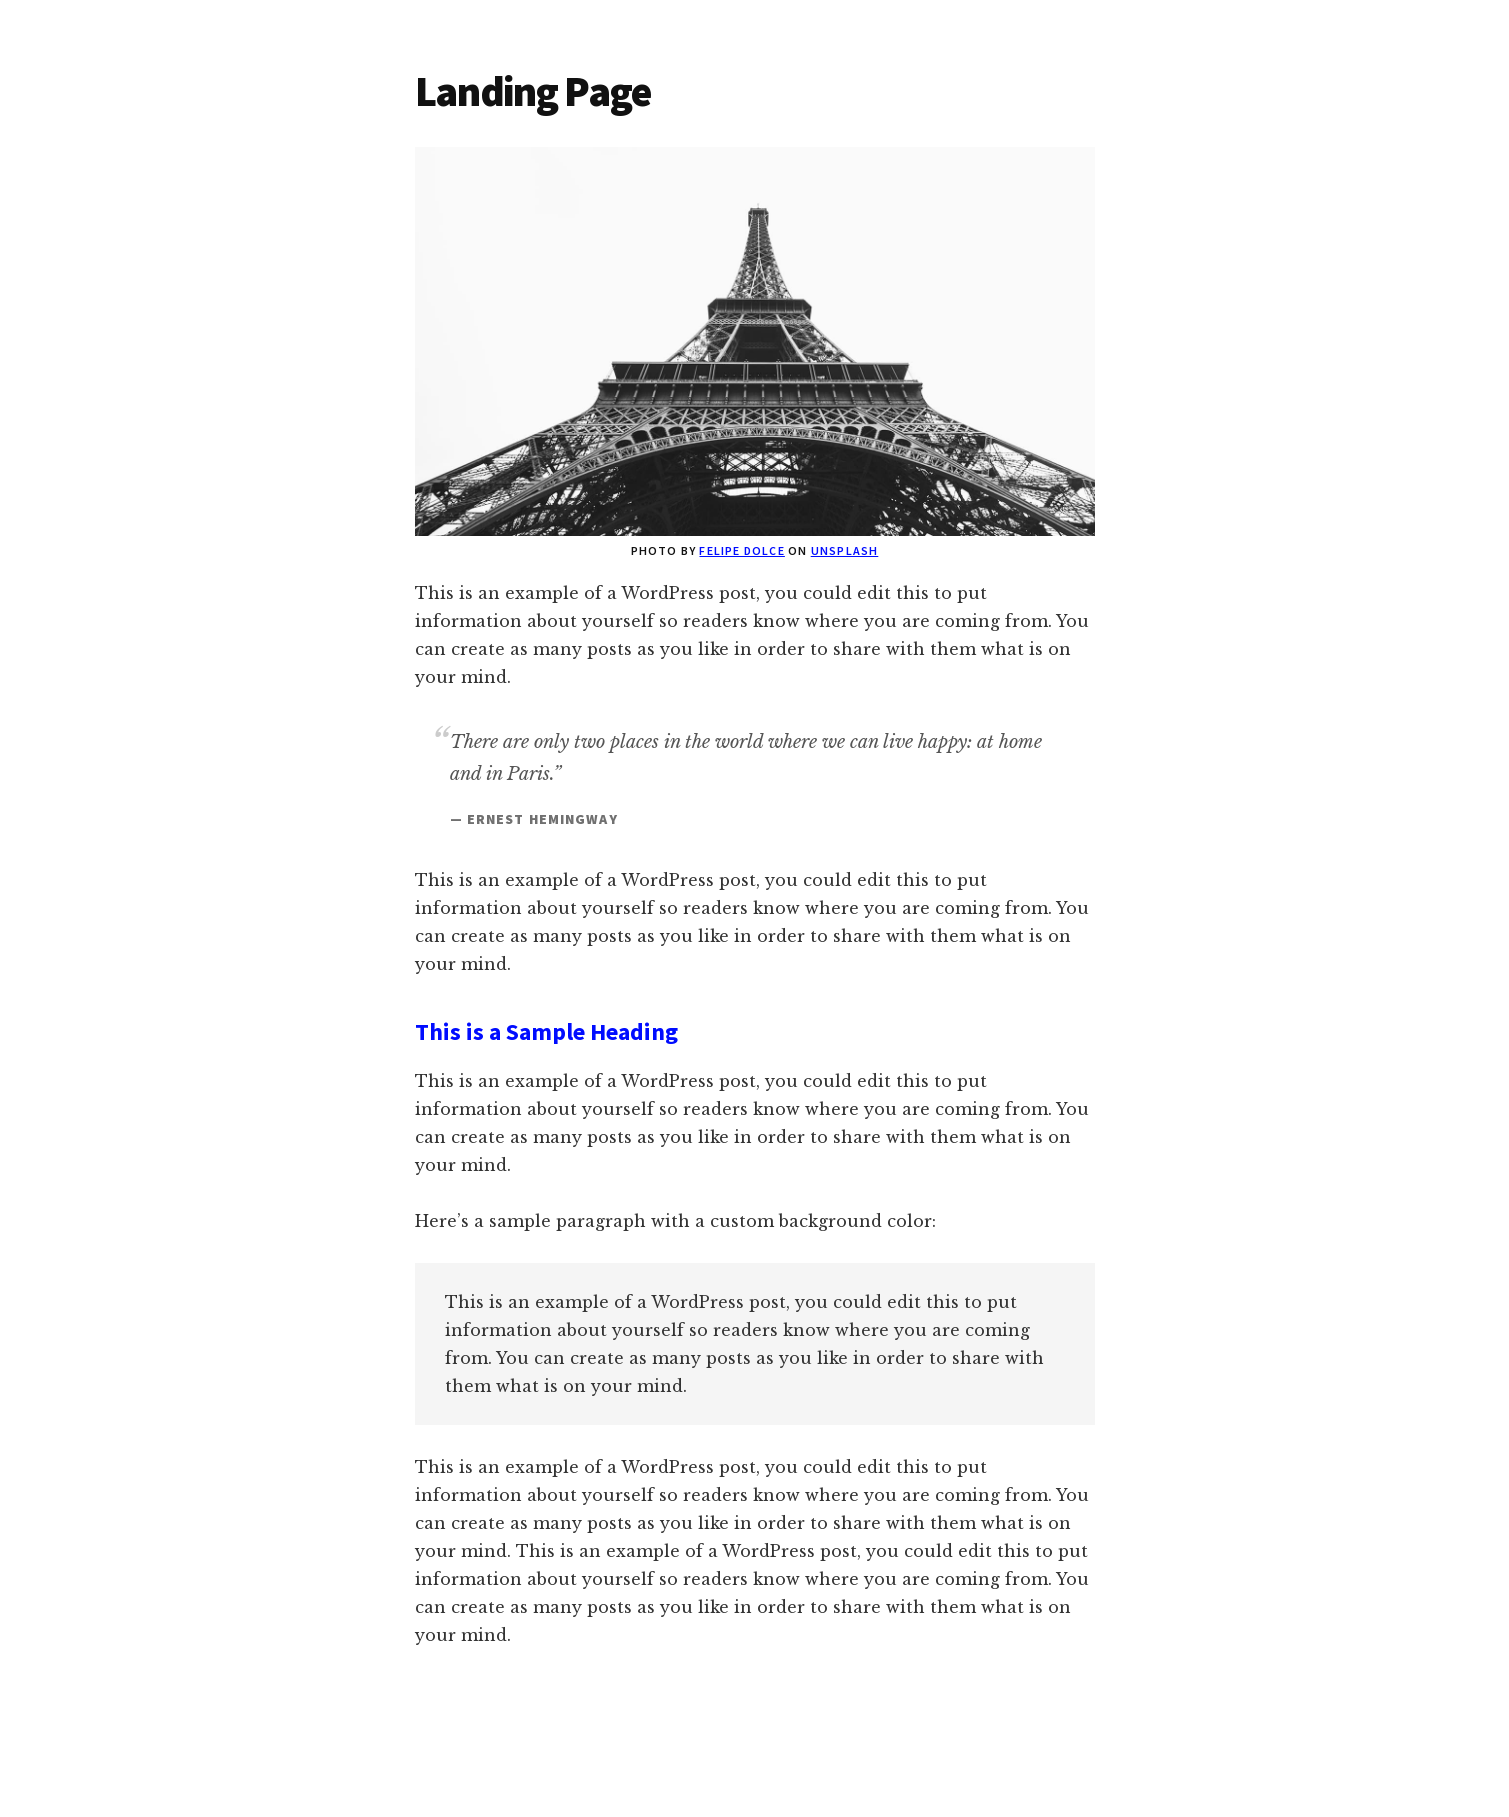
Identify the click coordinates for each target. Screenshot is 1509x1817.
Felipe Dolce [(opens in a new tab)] (741, 550)
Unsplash (845, 550)
